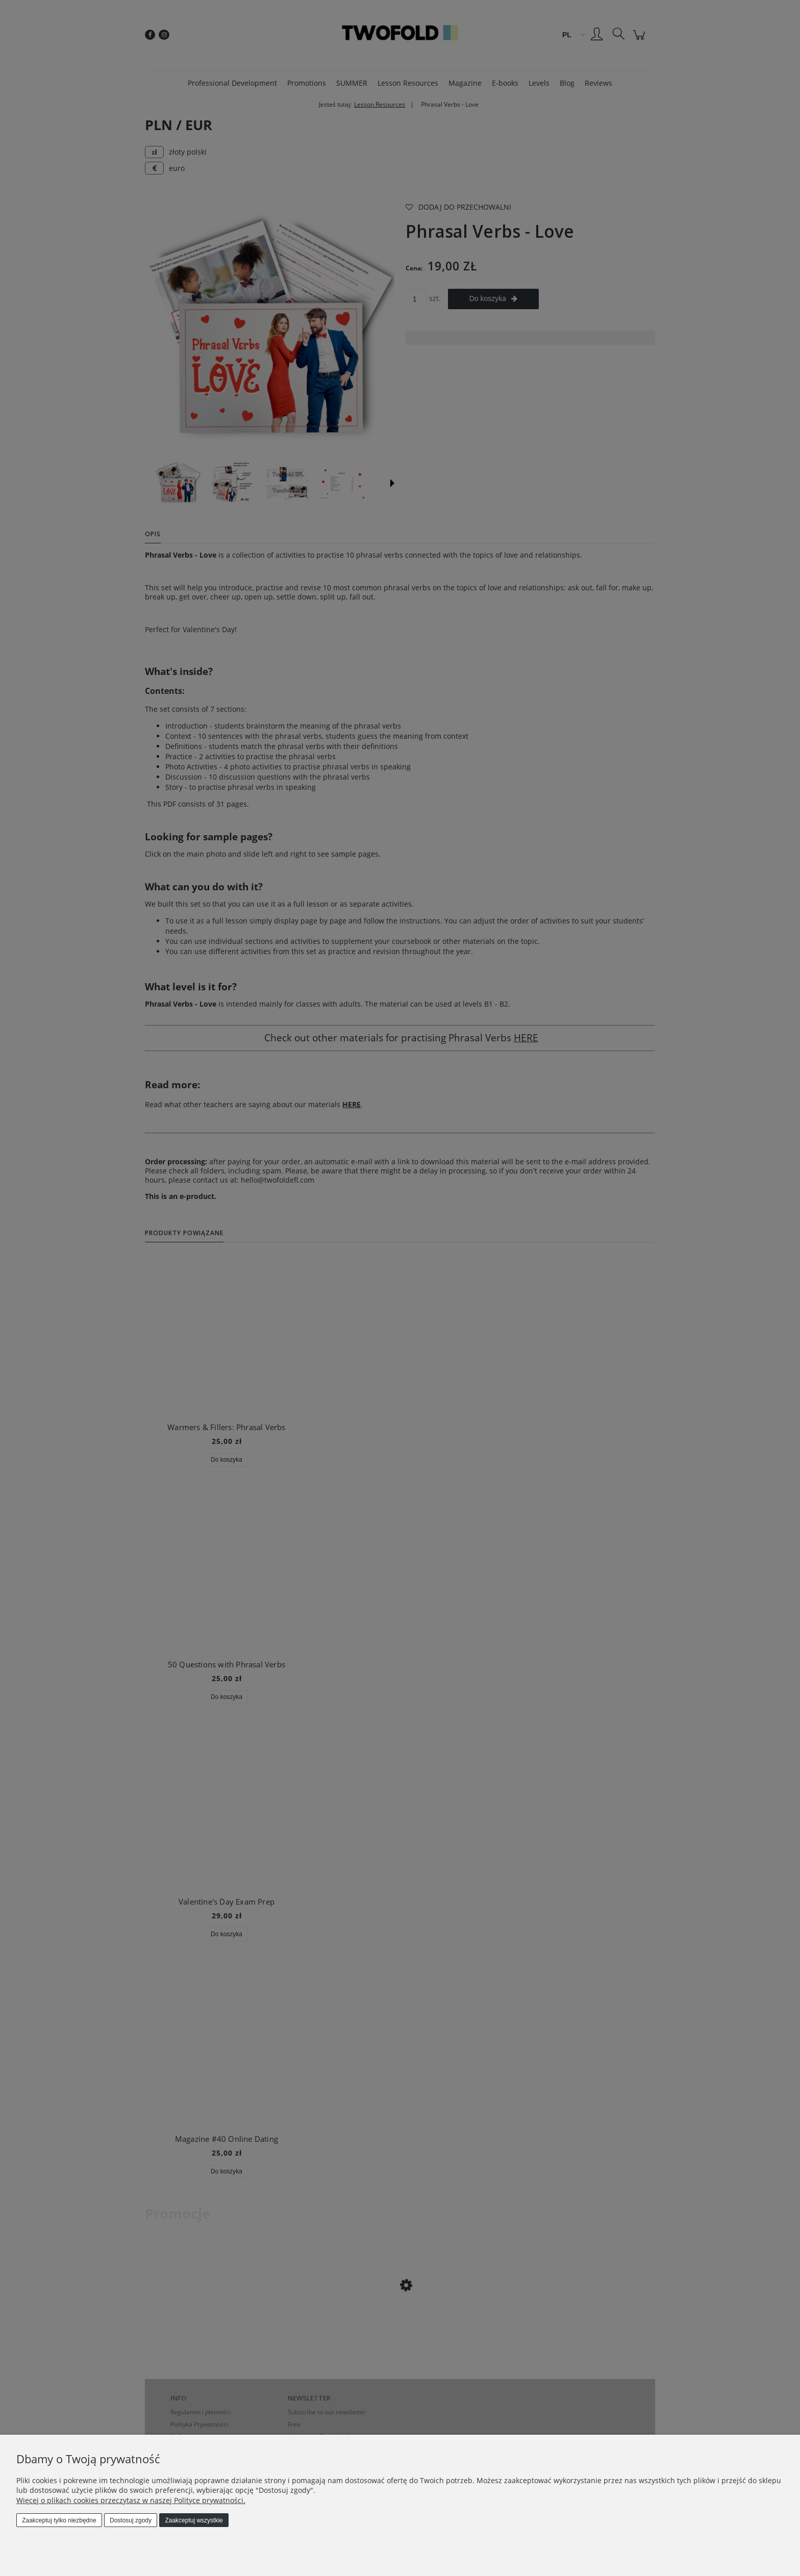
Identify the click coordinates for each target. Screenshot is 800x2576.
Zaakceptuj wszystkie (193, 2520)
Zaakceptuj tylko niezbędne (59, 2520)
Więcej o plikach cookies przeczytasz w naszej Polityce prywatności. (130, 2500)
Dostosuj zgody (131, 2520)
